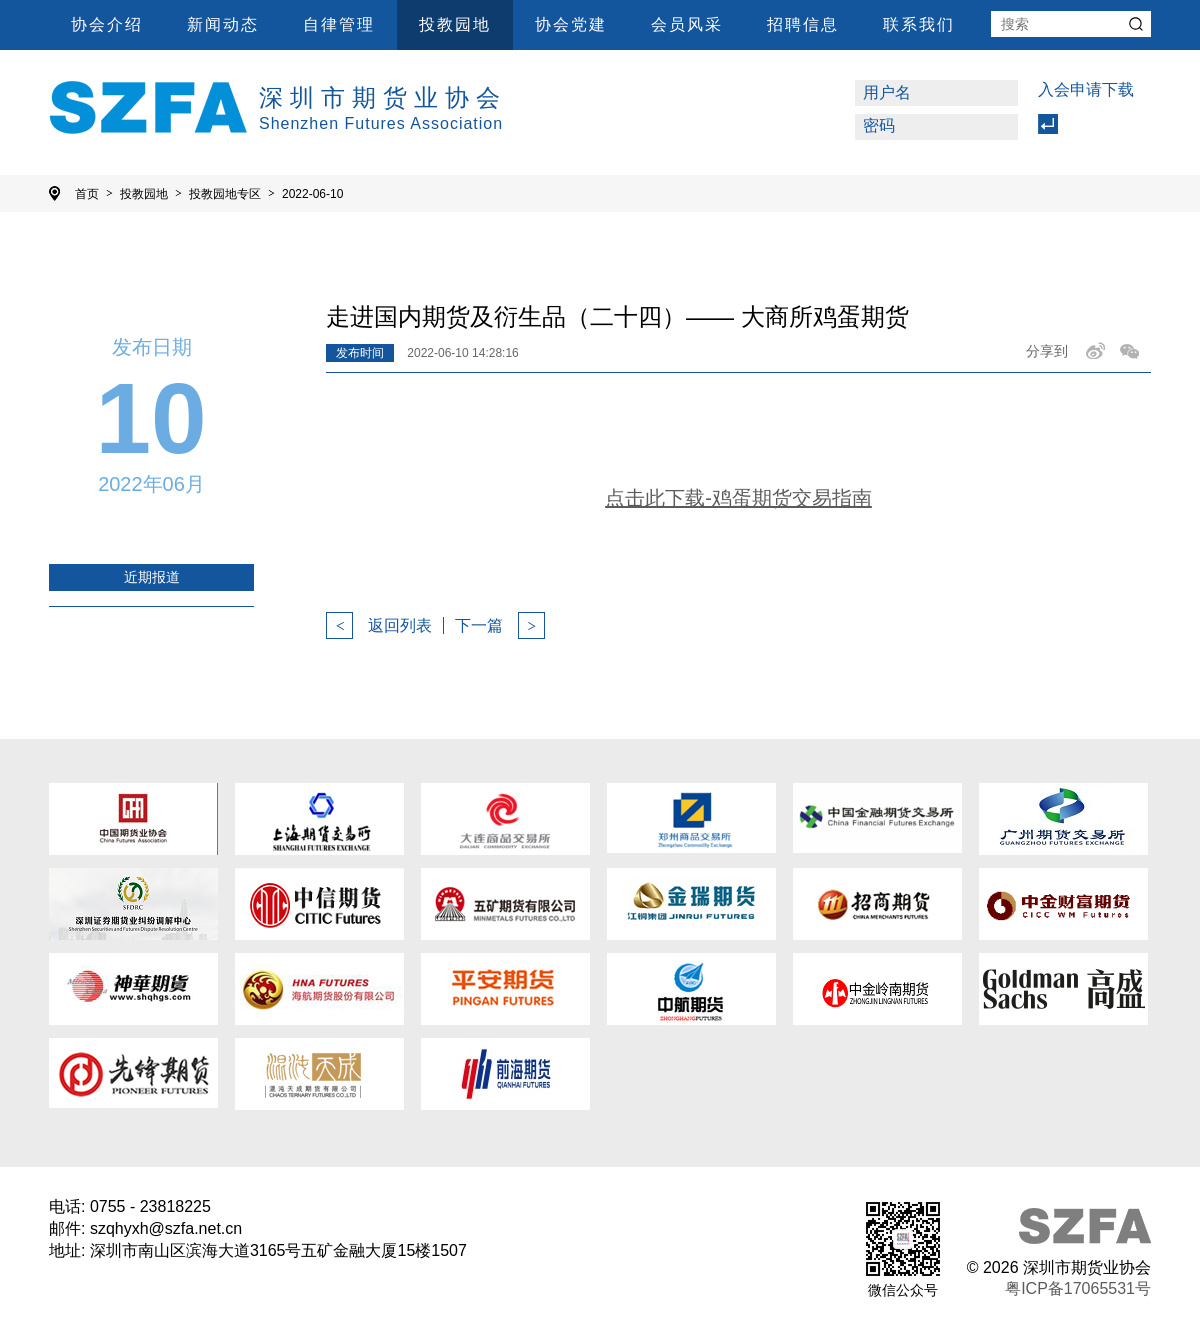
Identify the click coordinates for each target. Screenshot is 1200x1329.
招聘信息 (803, 24)
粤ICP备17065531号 (1078, 1288)
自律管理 (339, 24)
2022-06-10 (312, 194)
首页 (94, 194)
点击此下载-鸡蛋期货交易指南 (738, 498)
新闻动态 (223, 24)
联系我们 (919, 24)
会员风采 (687, 24)
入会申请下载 (1086, 89)
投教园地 (455, 24)
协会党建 (571, 24)
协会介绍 (107, 24)
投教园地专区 (232, 194)
